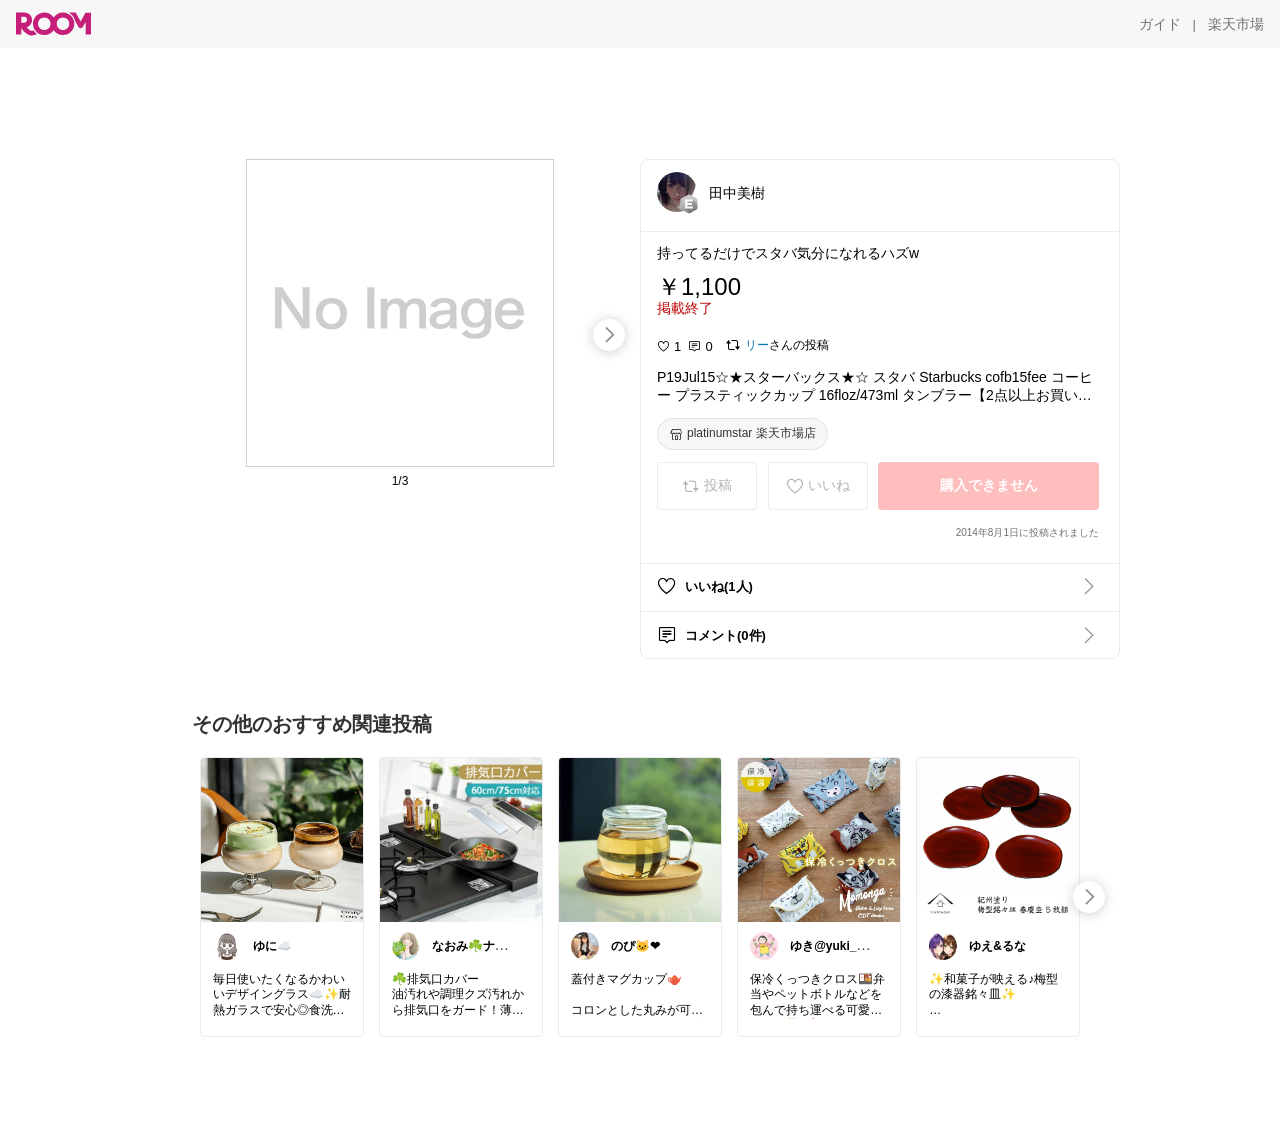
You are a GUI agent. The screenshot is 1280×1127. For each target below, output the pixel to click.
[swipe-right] (609, 335)
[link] (282, 839)
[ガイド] (1160, 24)
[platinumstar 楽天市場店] (742, 434)
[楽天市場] (1236, 24)
